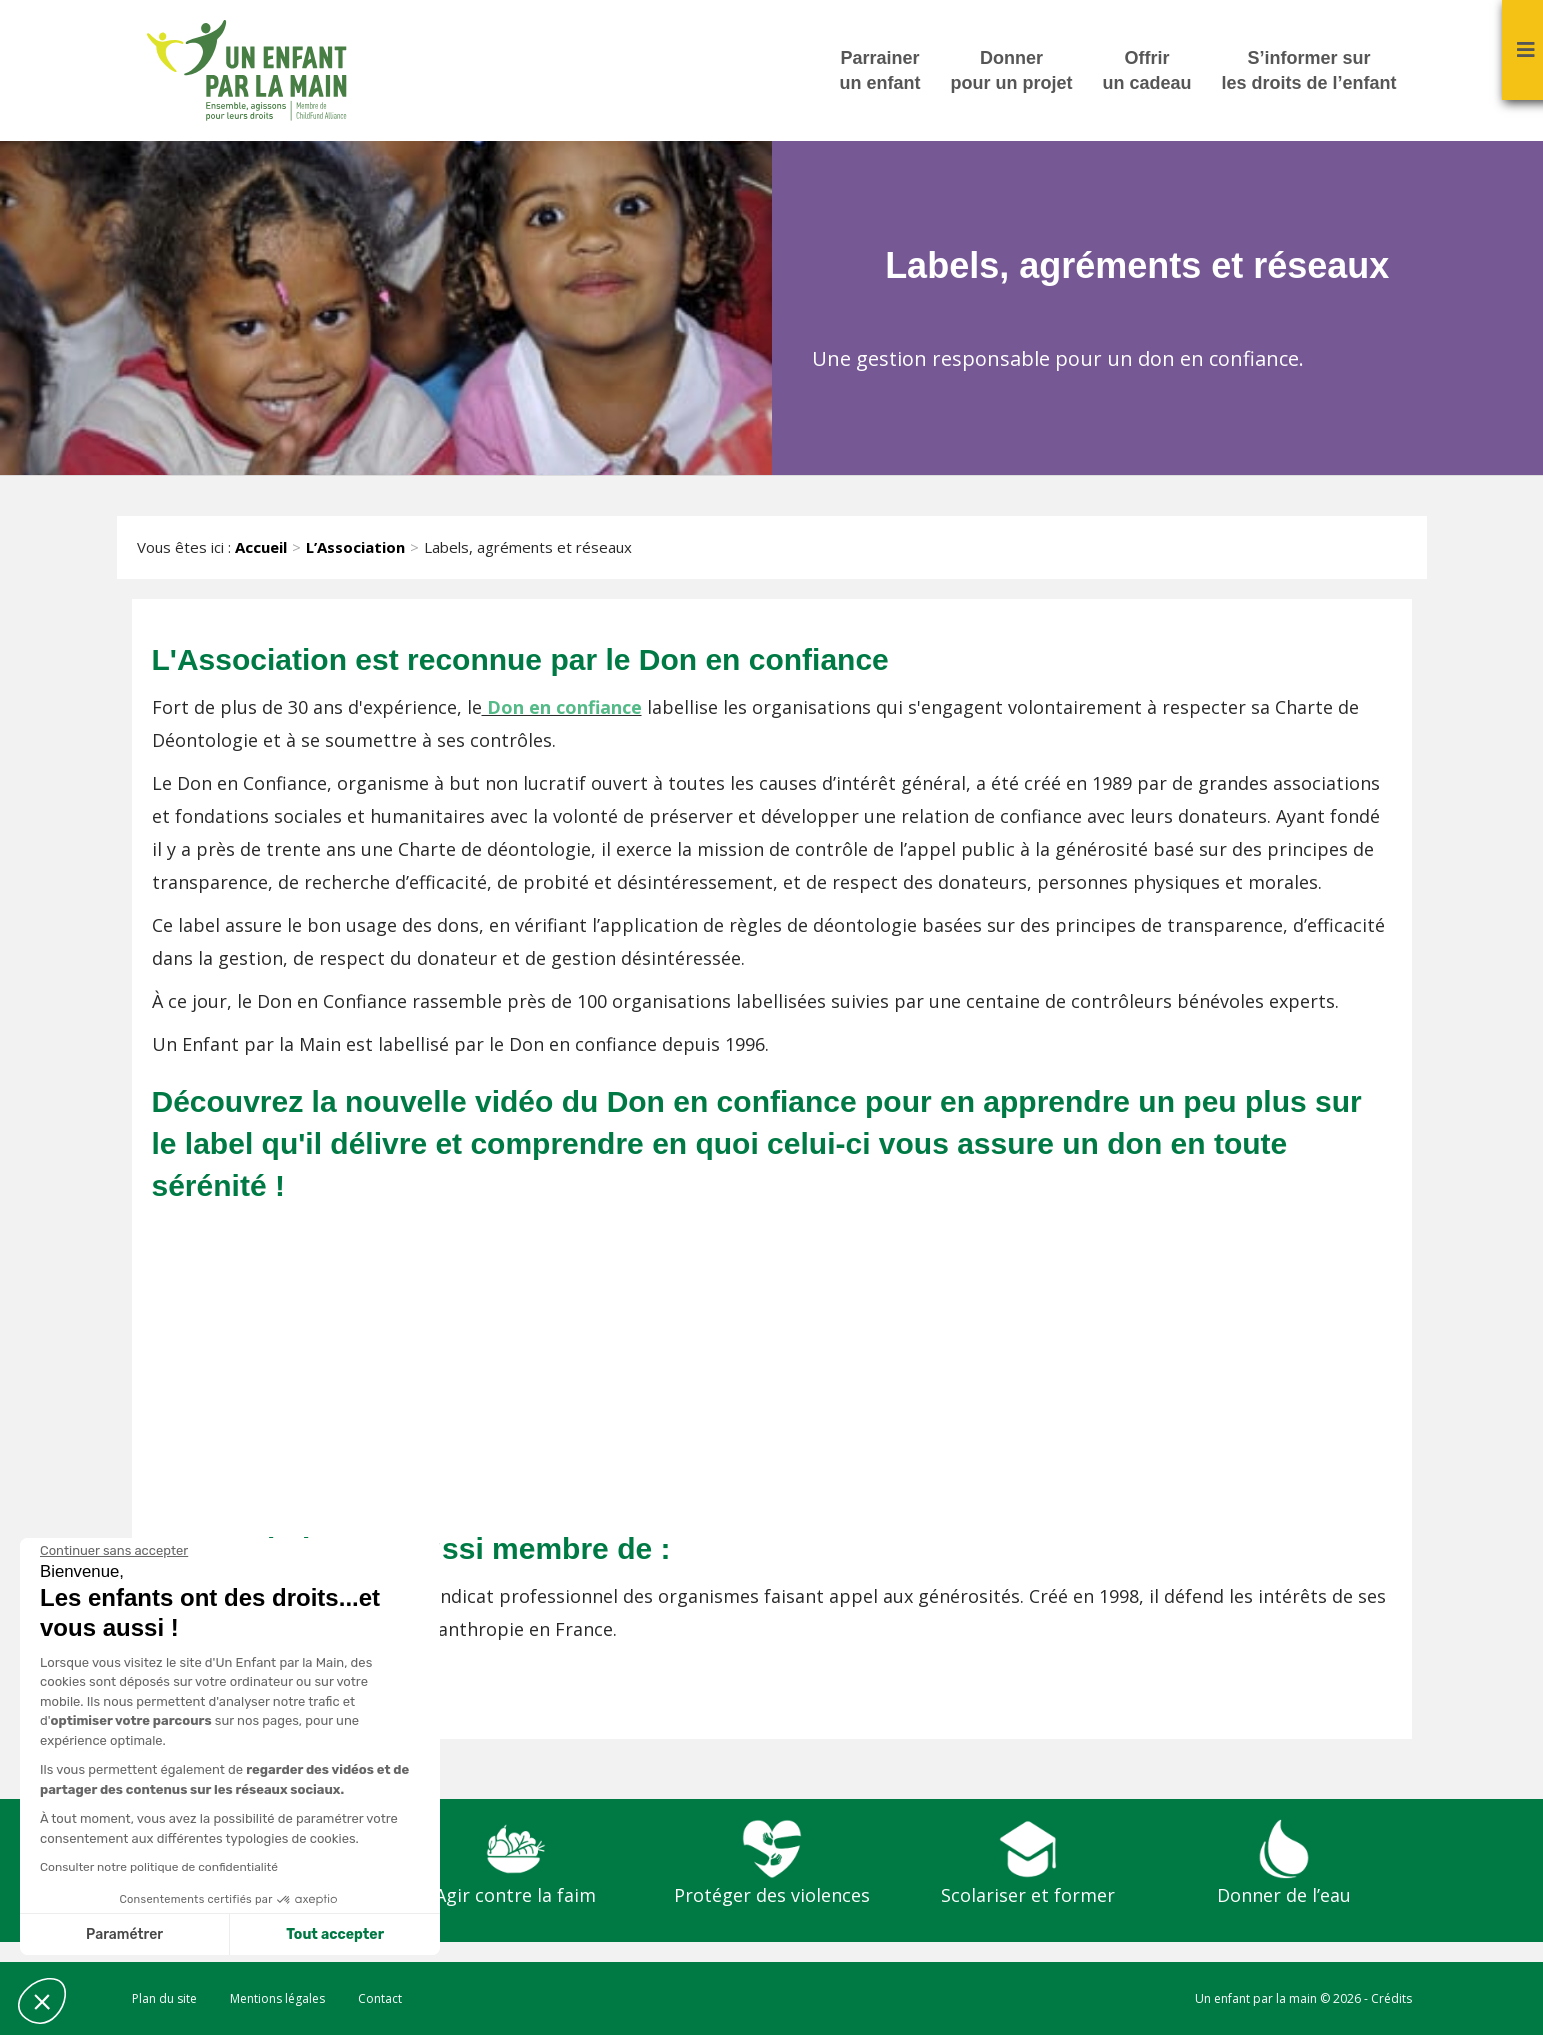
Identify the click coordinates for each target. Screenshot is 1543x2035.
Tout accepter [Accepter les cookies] (335, 1934)
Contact (380, 1998)
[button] (42, 2001)
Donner (1011, 72)
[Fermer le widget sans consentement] (114, 1551)
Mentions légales (277, 1998)
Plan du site (164, 1998)
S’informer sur (1308, 72)
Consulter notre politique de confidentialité (159, 1867)
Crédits (1391, 1998)
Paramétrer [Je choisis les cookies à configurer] (124, 1934)
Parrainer (879, 72)
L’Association (355, 547)
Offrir (1146, 72)
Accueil (261, 547)
